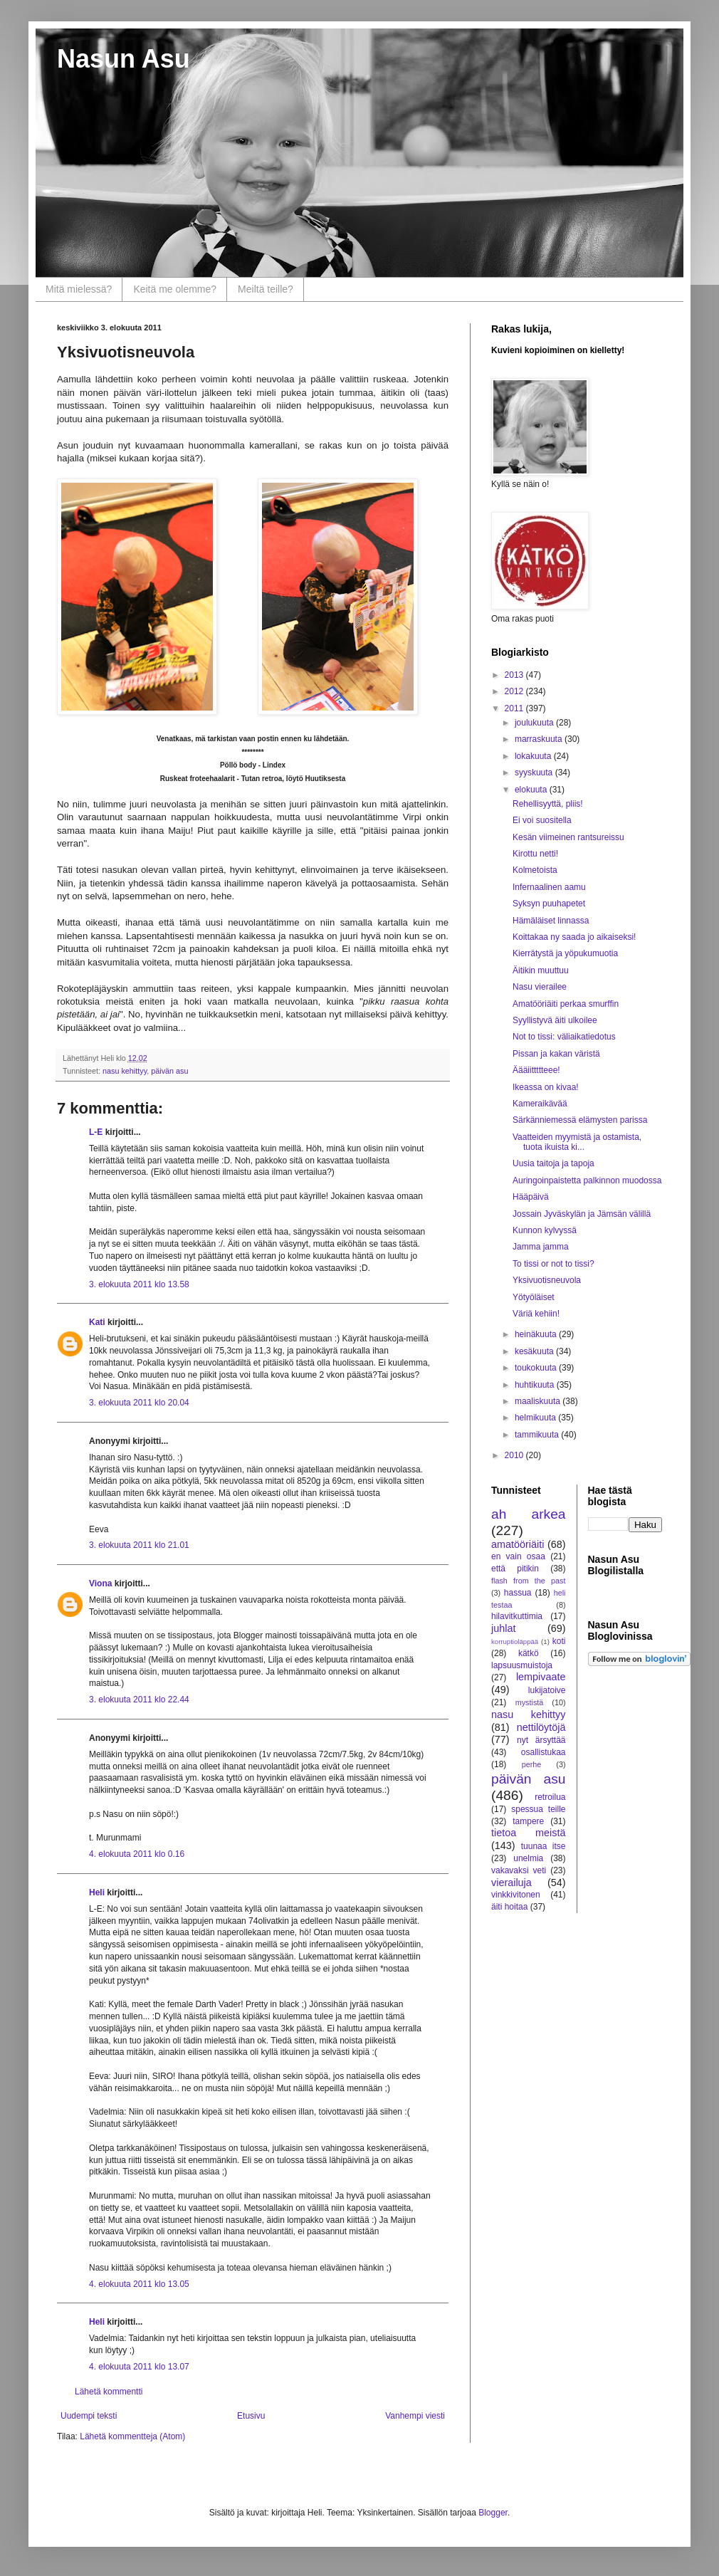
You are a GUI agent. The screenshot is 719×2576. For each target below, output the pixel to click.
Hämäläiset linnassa (551, 921)
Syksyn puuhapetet (549, 904)
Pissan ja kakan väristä (556, 1054)
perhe (532, 1764)
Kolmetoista (535, 870)
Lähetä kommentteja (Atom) (132, 2436)
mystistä (529, 1702)
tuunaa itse (543, 1846)
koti (559, 1641)
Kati (97, 1322)
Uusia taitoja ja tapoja (553, 1163)
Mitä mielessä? (79, 289)
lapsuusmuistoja (521, 1665)
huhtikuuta (536, 1385)
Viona (100, 1583)
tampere (528, 1821)
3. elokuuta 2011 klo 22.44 (139, 1700)
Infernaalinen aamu (549, 887)
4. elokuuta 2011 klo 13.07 (139, 2367)
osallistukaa (543, 1752)
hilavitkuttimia (516, 1616)
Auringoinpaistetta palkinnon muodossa (587, 1180)
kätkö (528, 1653)
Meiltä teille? (265, 289)
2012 (515, 691)
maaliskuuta (538, 1401)
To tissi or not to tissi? (553, 1264)
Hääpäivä (531, 1197)
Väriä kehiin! (536, 1314)
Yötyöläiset (534, 1297)
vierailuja (511, 1882)
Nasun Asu (123, 58)
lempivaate (541, 1676)
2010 (515, 1455)
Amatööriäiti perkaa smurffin (566, 1004)
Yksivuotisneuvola (547, 1280)
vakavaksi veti (518, 1870)
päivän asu (169, 1071)
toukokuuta (537, 1368)
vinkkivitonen (515, 1895)
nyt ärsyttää (541, 1740)
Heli (97, 1892)
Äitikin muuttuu (541, 970)
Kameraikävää (540, 1104)
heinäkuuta (537, 1334)
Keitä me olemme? (174, 289)
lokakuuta (534, 756)
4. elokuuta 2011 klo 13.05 (139, 2284)
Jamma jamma (541, 1247)
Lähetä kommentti (108, 2392)
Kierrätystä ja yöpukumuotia (565, 953)
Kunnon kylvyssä (545, 1230)
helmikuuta (536, 1418)
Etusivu (251, 2416)
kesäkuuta (535, 1351)
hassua (518, 1593)
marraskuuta (540, 739)
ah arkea (528, 1514)
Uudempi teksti (89, 2416)
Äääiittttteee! (536, 1070)
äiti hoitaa (509, 1907)
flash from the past (528, 1580)
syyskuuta (535, 772)
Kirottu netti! (535, 854)
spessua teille (538, 1809)
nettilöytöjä (541, 1727)
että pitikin (515, 1569)
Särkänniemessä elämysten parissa (580, 1120)
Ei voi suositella (542, 820)
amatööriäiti (517, 1544)
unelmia (528, 1858)
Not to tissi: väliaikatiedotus (564, 1037)
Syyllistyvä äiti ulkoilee (555, 1020)
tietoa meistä (528, 1832)
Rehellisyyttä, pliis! (548, 804)
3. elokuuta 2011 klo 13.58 (139, 1284)
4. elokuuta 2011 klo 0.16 (136, 1854)
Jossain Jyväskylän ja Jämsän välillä (582, 1214)
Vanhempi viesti (415, 2416)
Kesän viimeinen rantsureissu (568, 837)
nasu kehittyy (125, 1071)
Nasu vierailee (540, 987)
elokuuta (532, 790)
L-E (96, 1132)
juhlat (503, 1628)
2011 (515, 708)
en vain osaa (518, 1556)
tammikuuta (538, 1435)
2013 (515, 675)
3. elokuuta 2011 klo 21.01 (139, 1545)
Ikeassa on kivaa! (546, 1087)
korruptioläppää (514, 1641)
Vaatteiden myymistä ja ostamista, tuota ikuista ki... (577, 1142)
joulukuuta (535, 723)
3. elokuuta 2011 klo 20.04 (139, 1403)
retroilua (550, 1797)
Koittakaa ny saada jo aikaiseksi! (574, 937)
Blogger (493, 2513)
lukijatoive (547, 1690)
